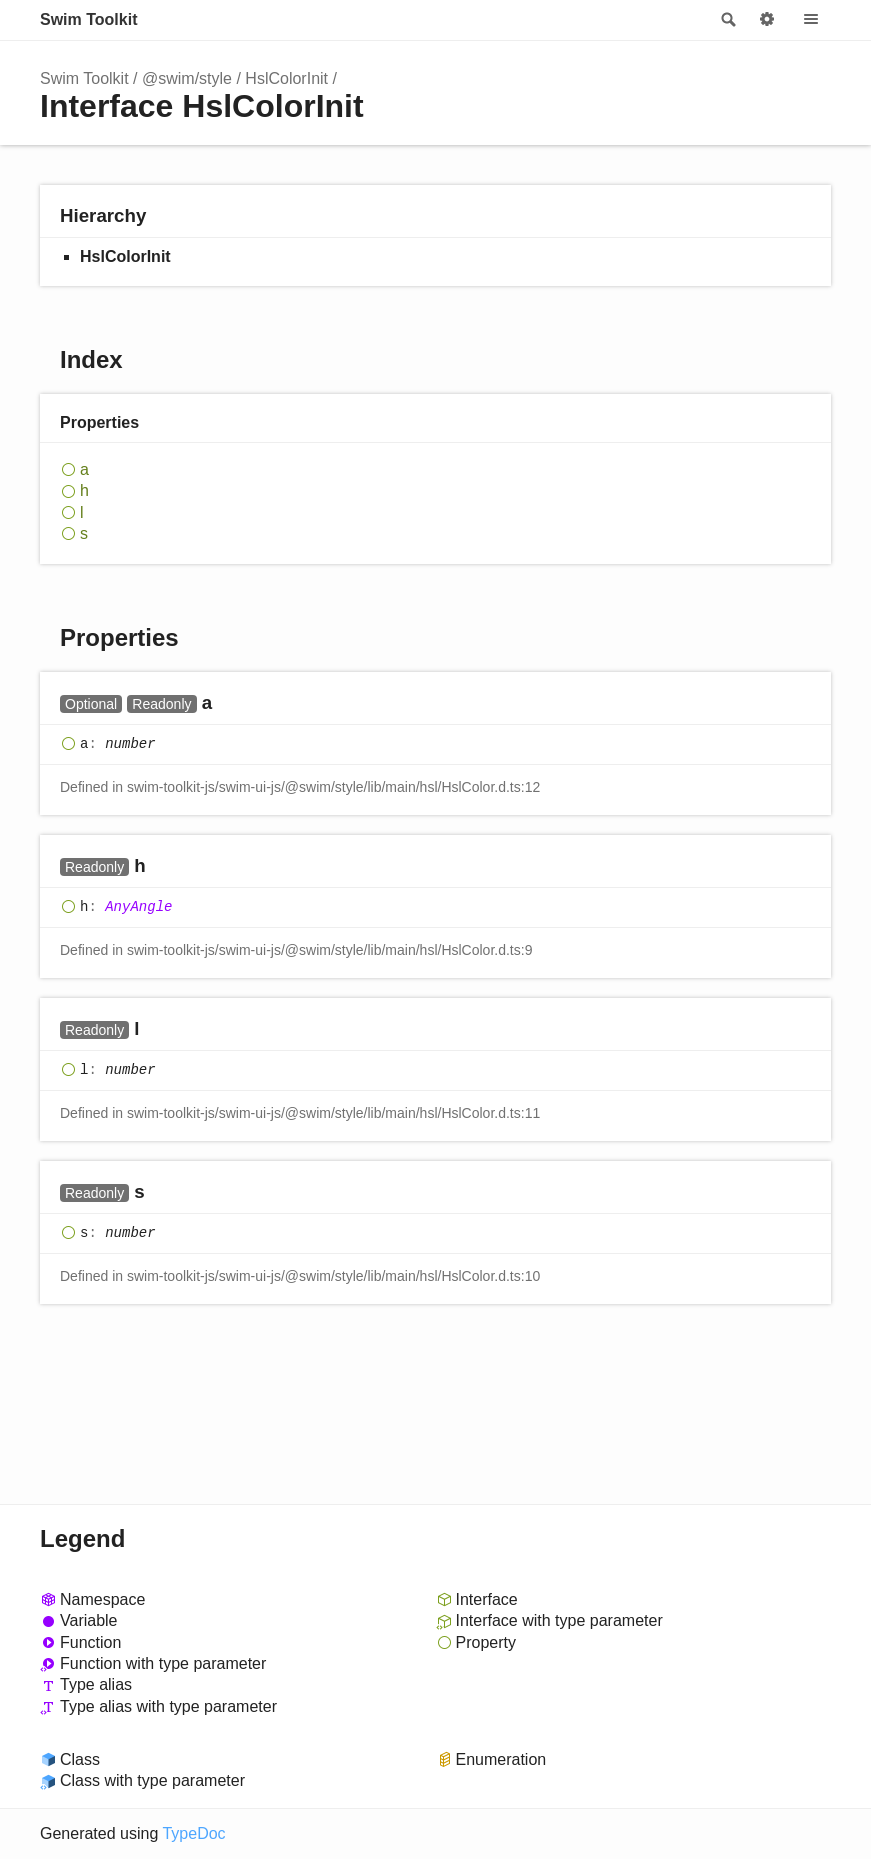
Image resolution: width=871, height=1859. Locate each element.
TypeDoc (193, 1833)
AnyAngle (138, 907)
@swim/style (187, 78)
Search (727, 20)
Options (767, 20)
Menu (811, 20)
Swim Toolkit (88, 19)
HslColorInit (286, 78)
